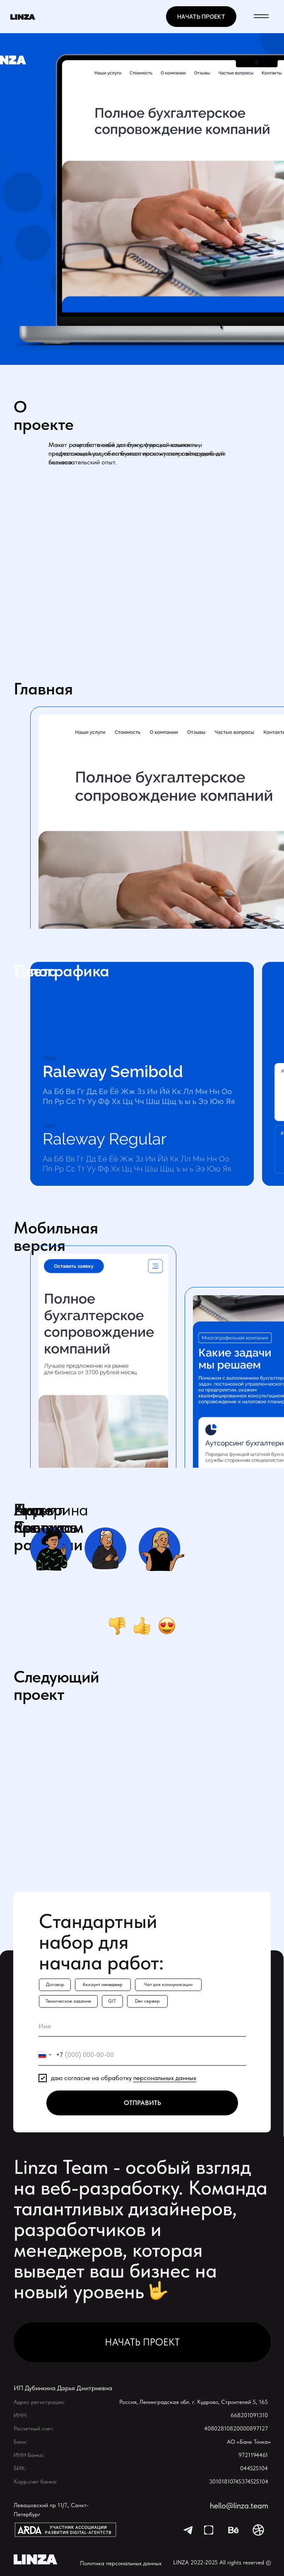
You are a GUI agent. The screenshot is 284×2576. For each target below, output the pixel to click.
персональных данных (164, 2078)
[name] (142, 2026)
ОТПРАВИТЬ (142, 2103)
